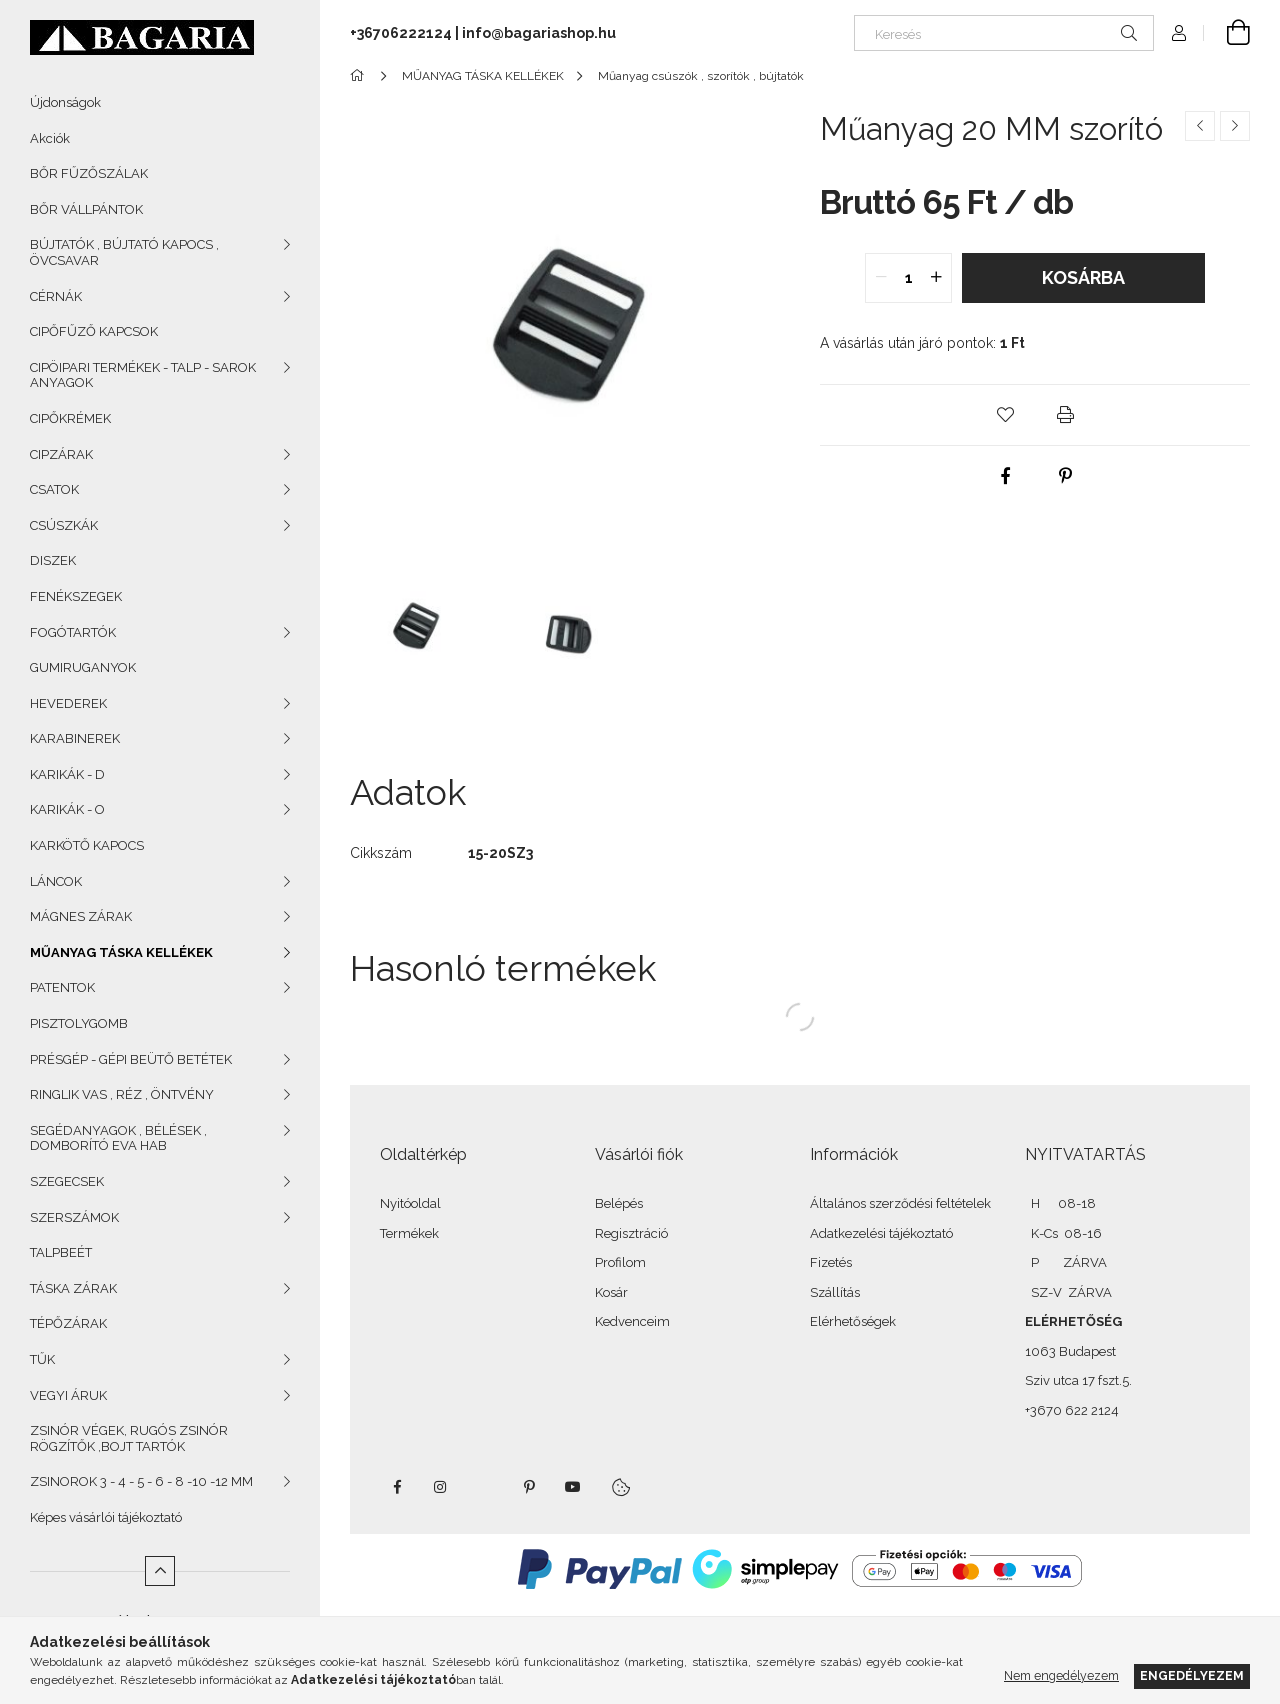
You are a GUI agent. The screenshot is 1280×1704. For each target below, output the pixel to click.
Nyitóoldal (410, 1203)
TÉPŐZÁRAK (68, 1323)
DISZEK (53, 560)
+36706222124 (401, 33)
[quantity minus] (881, 278)
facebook (397, 1487)
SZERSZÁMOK (74, 1217)
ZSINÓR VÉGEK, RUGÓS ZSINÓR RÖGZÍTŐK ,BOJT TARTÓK (129, 1438)
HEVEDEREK (68, 703)
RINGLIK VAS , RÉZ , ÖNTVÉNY (122, 1094)
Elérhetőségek (853, 1321)
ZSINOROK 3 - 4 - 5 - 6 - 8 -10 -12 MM (141, 1481)
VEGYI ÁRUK (68, 1395)
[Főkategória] (360, 76)
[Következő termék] (1235, 126)
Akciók (50, 138)
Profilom (620, 1262)
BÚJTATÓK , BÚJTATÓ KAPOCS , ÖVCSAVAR (124, 252)
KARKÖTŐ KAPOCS (87, 845)
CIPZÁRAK (61, 454)
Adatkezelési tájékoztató (881, 1233)
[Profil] (1179, 33)
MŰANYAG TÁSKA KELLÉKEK (121, 952)
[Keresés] (1004, 33)
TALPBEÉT (61, 1252)
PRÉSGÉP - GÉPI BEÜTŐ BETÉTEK (131, 1059)
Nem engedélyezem (1061, 1675)
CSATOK (54, 489)
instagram (441, 1487)
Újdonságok (65, 102)
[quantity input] (908, 278)
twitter (485, 1487)
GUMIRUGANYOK (83, 667)
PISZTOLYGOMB (79, 1023)
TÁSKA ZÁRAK (73, 1288)
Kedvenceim (632, 1321)
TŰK (42, 1359)
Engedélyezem (1192, 1675)
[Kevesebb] (160, 1571)
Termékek (409, 1233)
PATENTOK (62, 987)
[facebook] (1005, 476)
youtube (573, 1487)
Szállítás (835, 1292)
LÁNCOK (56, 881)
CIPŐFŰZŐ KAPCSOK (94, 331)
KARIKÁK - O (67, 809)
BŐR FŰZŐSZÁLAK (89, 173)
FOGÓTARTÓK (73, 632)
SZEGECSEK (67, 1181)
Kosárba (1083, 277)
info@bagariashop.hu (539, 33)
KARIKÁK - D (67, 774)
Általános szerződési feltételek (900, 1203)
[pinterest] (1065, 476)
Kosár (611, 1292)
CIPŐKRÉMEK (70, 418)
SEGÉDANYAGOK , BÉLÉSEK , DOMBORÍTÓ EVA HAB (118, 1138)
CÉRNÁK (56, 296)
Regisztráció (631, 1233)
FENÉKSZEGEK (76, 596)
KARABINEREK (75, 738)
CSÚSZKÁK (64, 525)
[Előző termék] (1200, 126)
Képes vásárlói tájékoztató (106, 1517)
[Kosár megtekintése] (1227, 33)
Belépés (619, 1203)
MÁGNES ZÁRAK (81, 916)
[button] (1005, 415)
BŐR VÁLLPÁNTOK (86, 209)
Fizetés (831, 1262)
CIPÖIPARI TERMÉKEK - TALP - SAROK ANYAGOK (143, 375)
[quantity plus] (936, 278)
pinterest (529, 1487)
